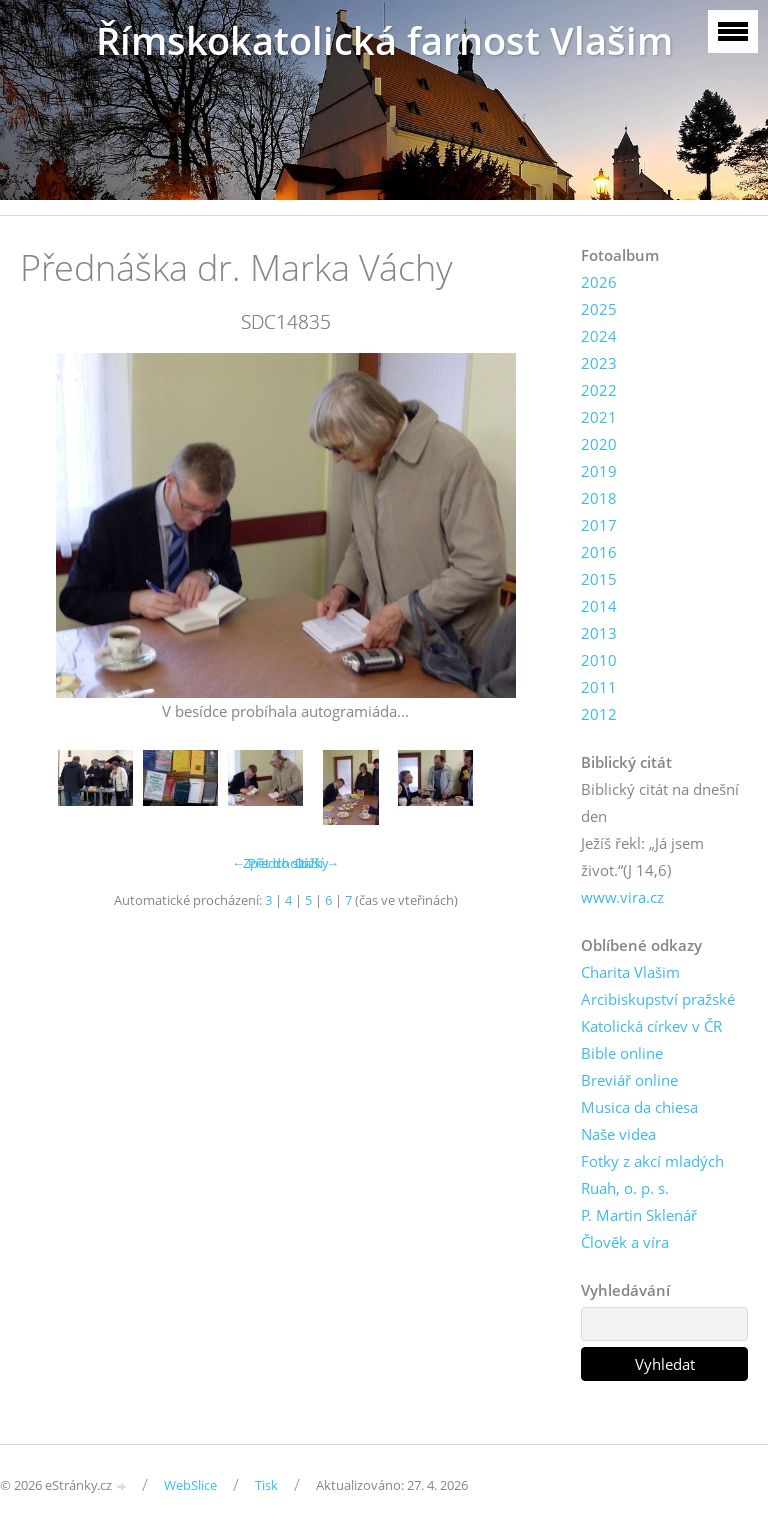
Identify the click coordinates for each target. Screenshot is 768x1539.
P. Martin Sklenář (639, 1215)
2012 (599, 714)
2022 (599, 390)
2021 (599, 417)
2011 (599, 687)
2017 (599, 525)
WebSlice (190, 1485)
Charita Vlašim (630, 972)
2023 (599, 363)
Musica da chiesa (639, 1107)
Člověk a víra (625, 1242)
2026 (599, 282)
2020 (599, 444)
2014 (599, 606)
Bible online (622, 1053)
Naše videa (618, 1134)
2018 (599, 498)
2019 (599, 471)
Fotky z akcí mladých (652, 1161)
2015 (599, 579)
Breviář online (629, 1080)
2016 (599, 552)
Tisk (266, 1485)
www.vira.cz (622, 897)
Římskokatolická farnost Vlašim (384, 40)
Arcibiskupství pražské (658, 999)
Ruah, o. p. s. (625, 1188)
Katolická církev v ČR (651, 1026)
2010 (599, 660)
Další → (317, 863)
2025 (599, 309)
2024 (599, 336)
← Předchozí (269, 863)
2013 (599, 633)
